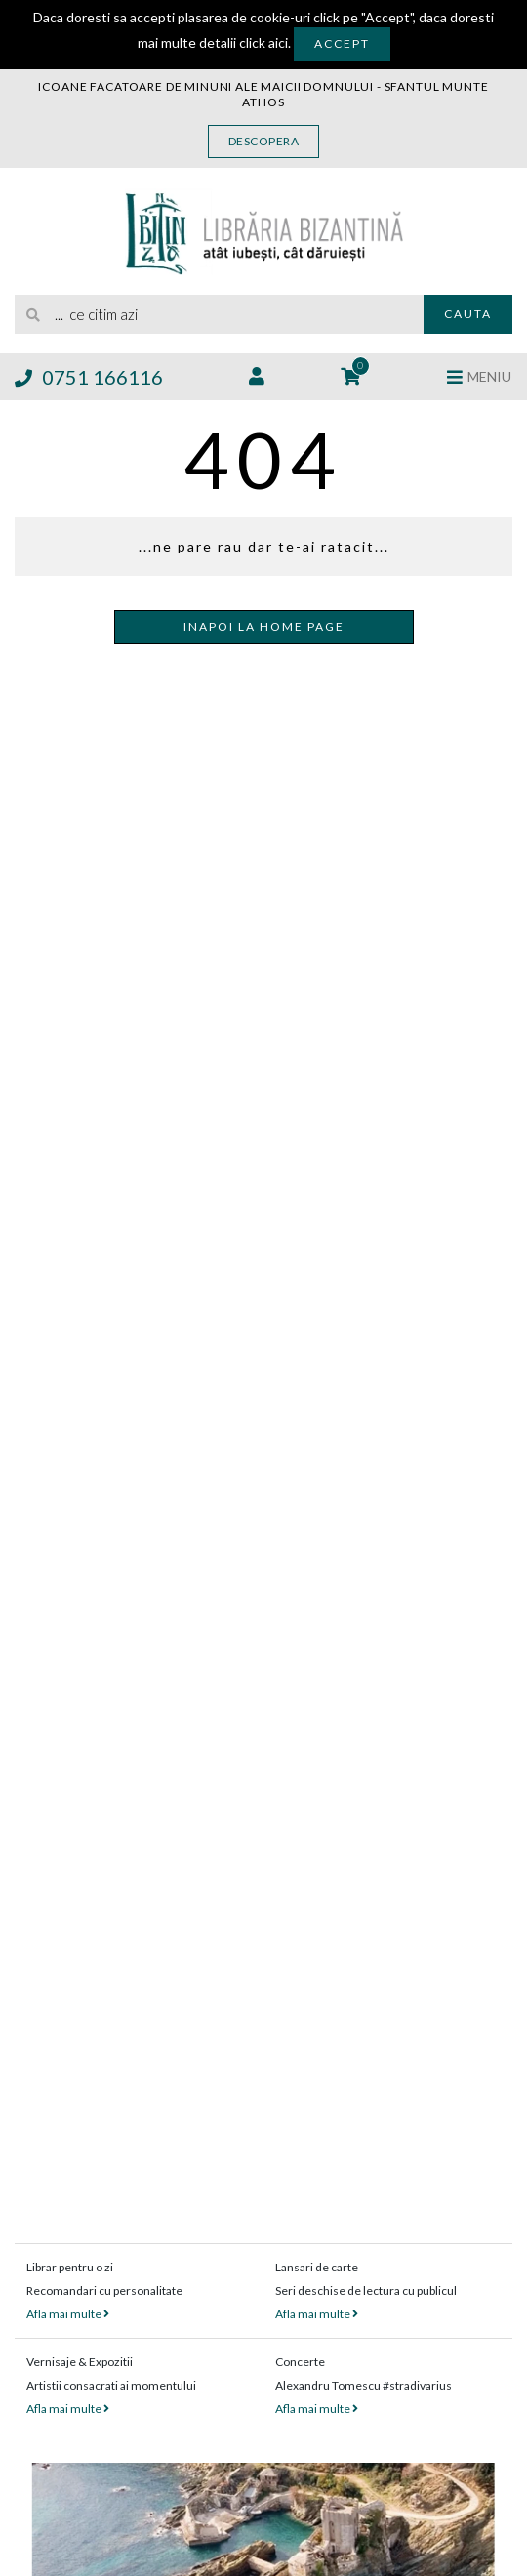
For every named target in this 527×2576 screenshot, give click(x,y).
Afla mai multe (67, 2314)
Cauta (468, 314)
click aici (263, 42)
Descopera (264, 141)
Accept (342, 43)
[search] (219, 314)
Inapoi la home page (264, 626)
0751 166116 (89, 376)
